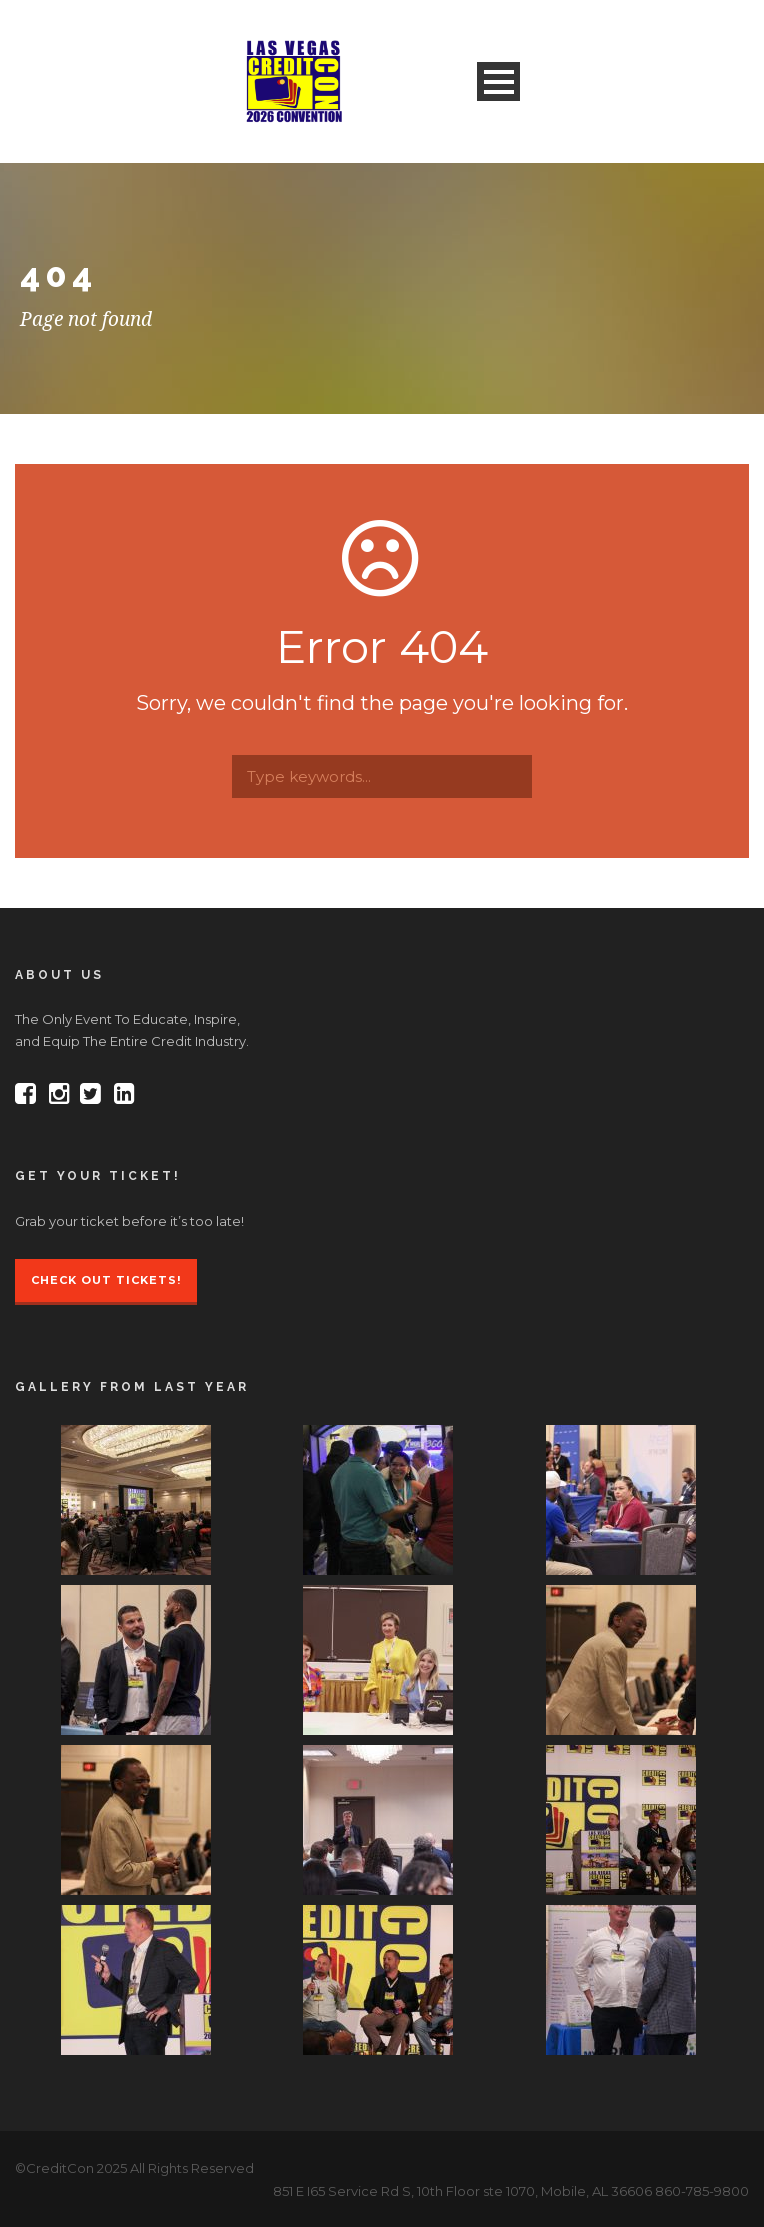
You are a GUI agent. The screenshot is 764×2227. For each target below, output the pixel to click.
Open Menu (498, 81)
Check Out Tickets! (106, 1280)
